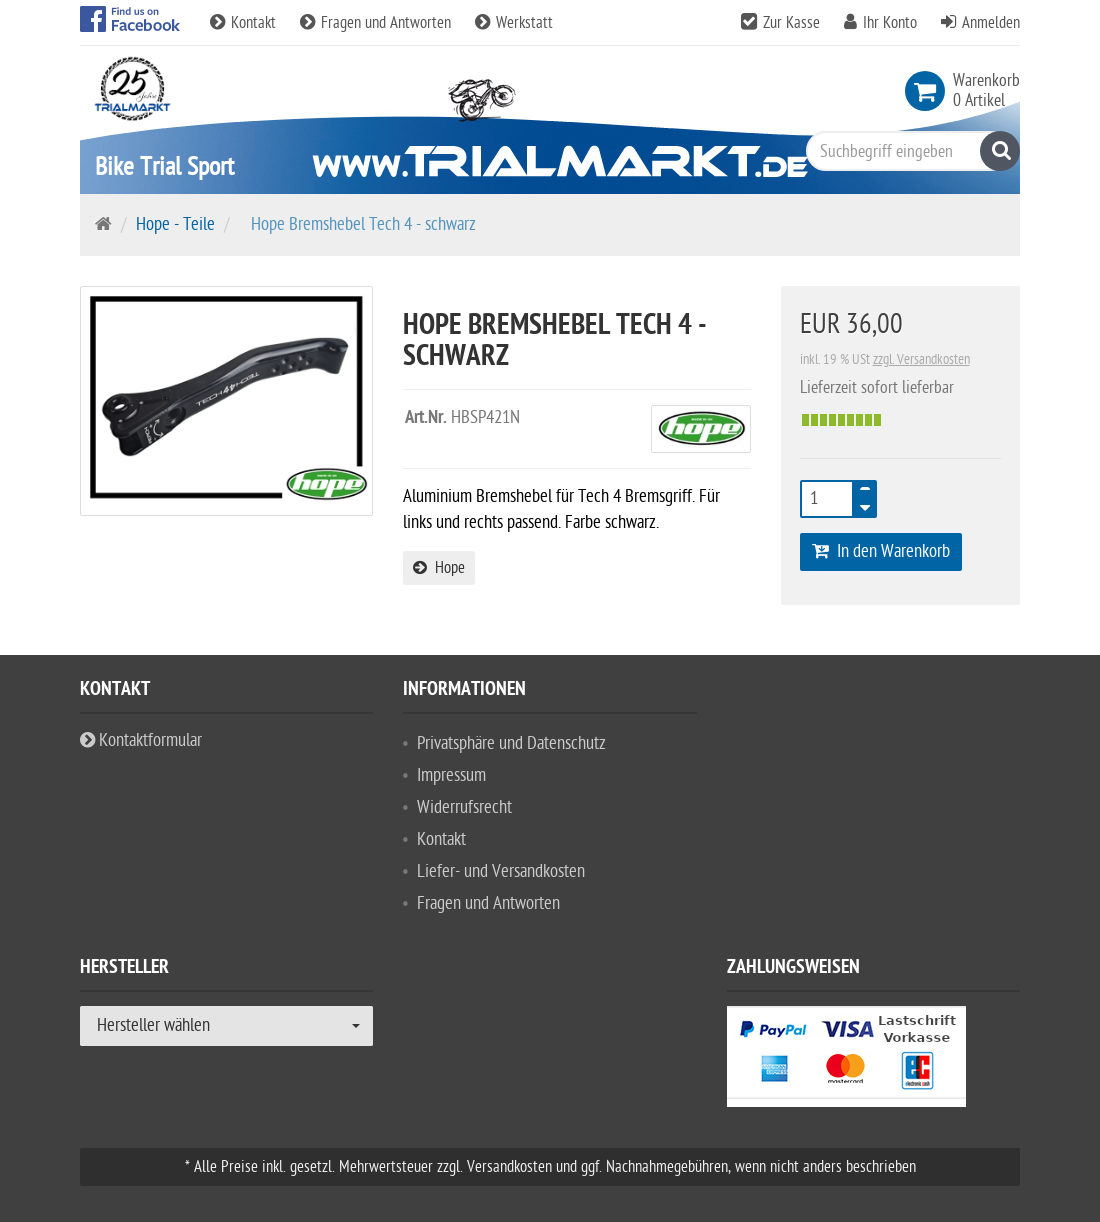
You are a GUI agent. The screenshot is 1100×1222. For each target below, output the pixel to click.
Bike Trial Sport (164, 166)
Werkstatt (514, 23)
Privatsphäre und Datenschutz (511, 743)
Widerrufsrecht (464, 807)
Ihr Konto (890, 23)
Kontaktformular (141, 740)
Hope (439, 568)
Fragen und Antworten (377, 23)
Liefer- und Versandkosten (501, 871)
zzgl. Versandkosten (921, 359)
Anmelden (991, 23)
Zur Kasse (791, 23)
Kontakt (245, 23)
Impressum (451, 775)
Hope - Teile (175, 224)
